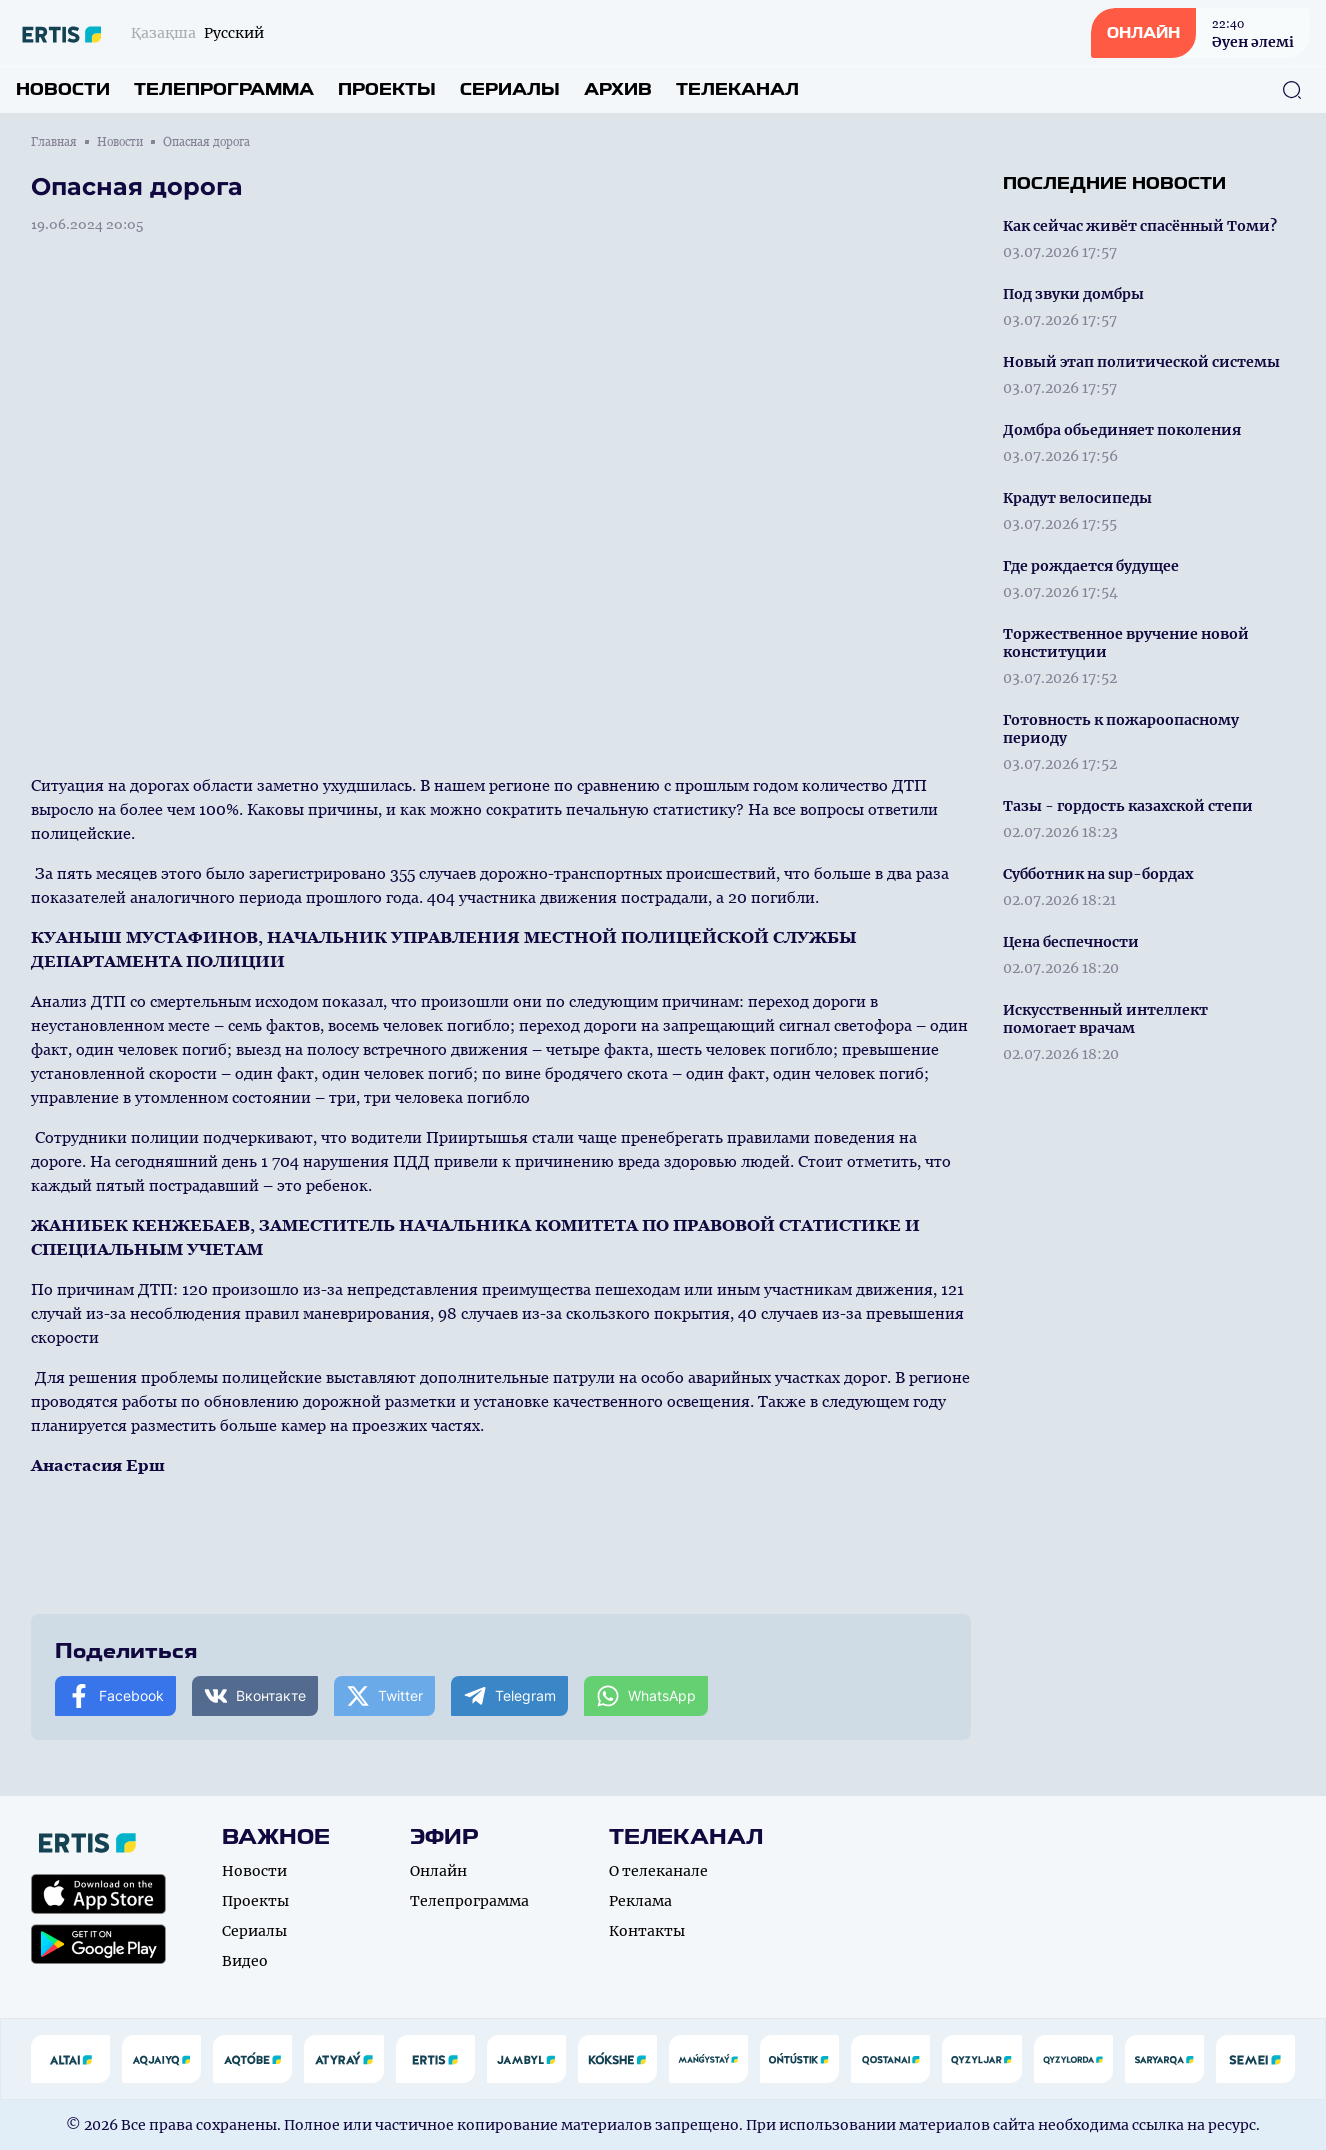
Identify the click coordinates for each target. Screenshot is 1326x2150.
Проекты (387, 89)
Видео (245, 1961)
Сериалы (510, 89)
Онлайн (438, 1871)
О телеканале (658, 1871)
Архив (618, 89)
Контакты (647, 1931)
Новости (63, 89)
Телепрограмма (224, 89)
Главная (54, 142)
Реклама (640, 1901)
